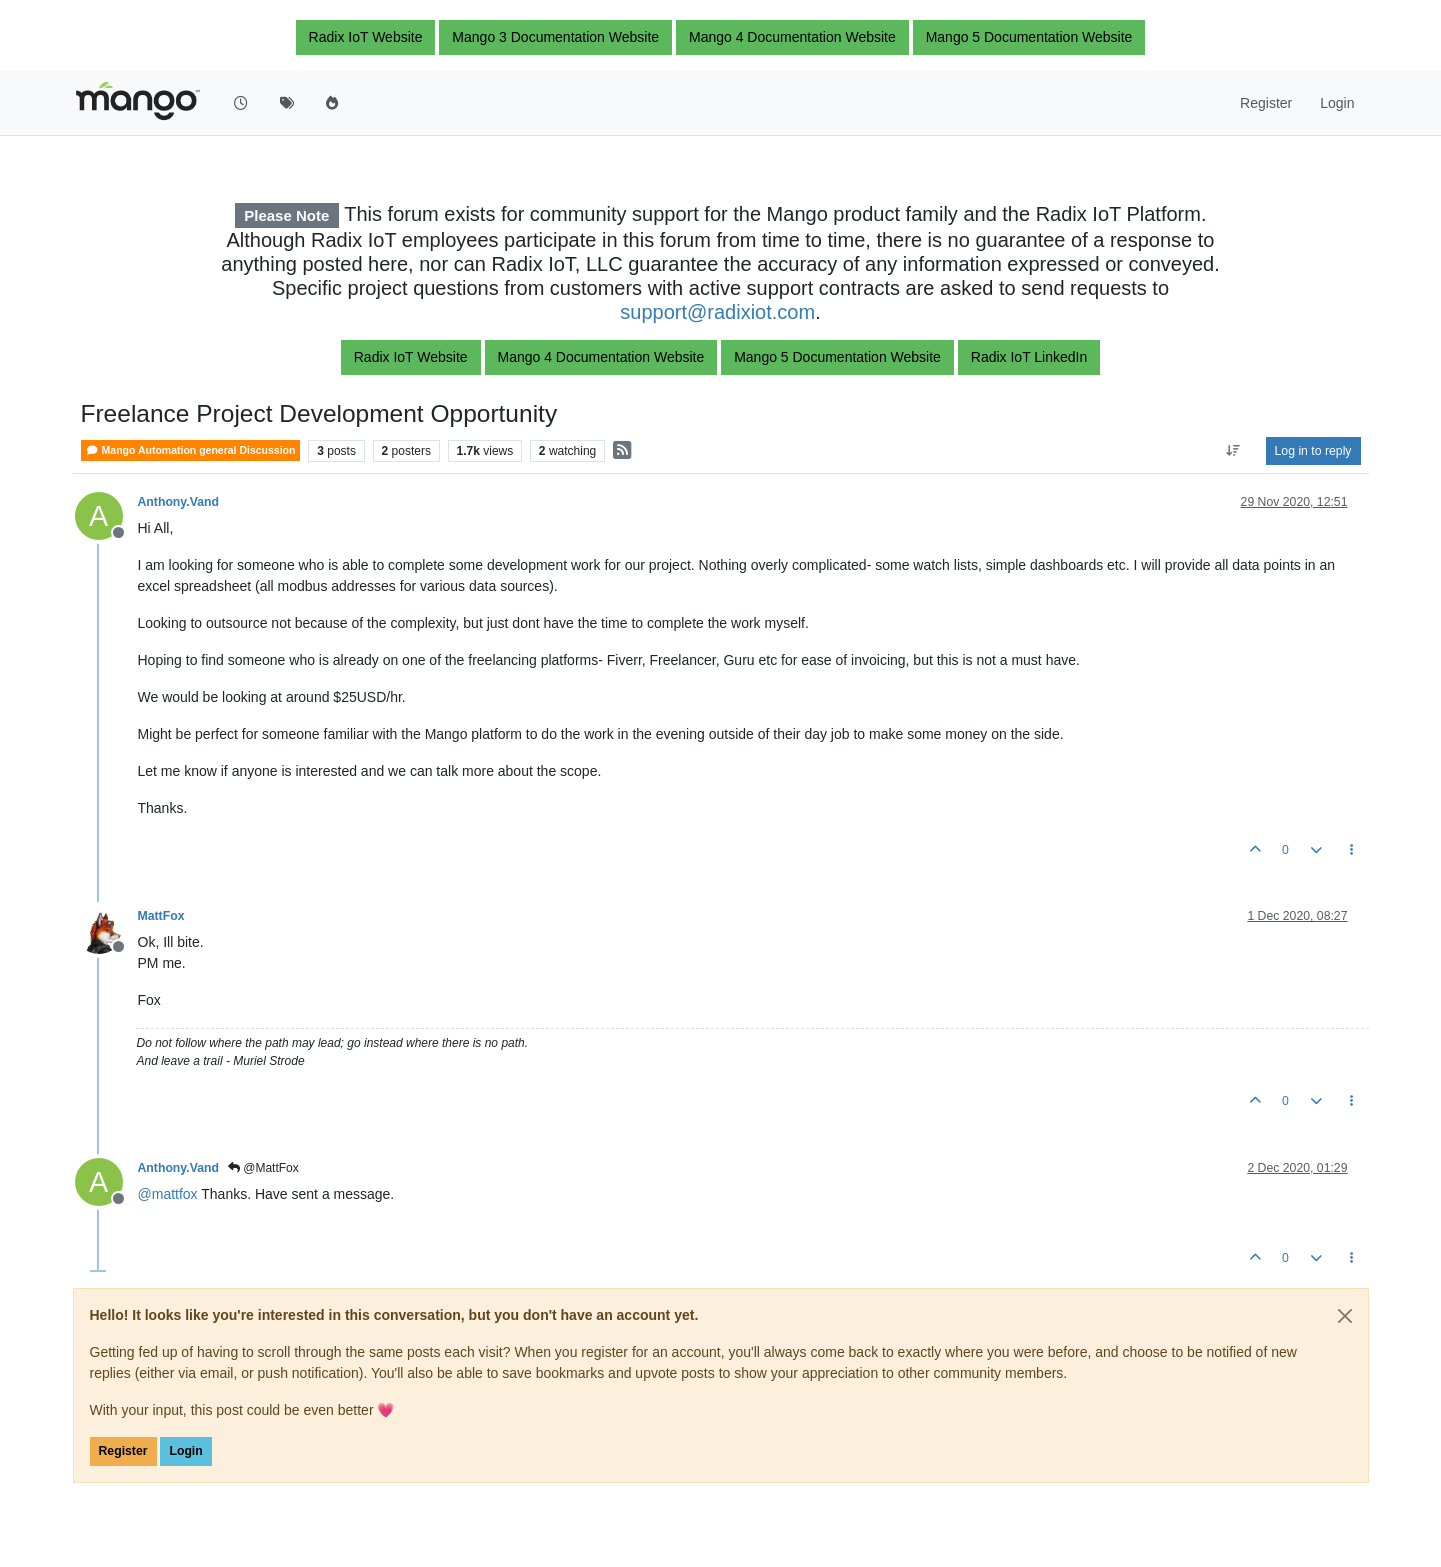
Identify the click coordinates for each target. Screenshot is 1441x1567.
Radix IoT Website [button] (366, 37)
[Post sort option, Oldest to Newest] (1232, 451)
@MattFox (263, 1168)
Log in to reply (1313, 451)
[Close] (1345, 1316)
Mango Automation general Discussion (191, 450)
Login (185, 1451)
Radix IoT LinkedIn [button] (1029, 357)
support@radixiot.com (717, 312)
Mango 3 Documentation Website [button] (555, 37)
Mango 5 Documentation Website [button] (1029, 37)
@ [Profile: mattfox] (168, 1194)
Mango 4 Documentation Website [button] (792, 37)
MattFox (161, 916)
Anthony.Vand (178, 502)
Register (123, 1451)
